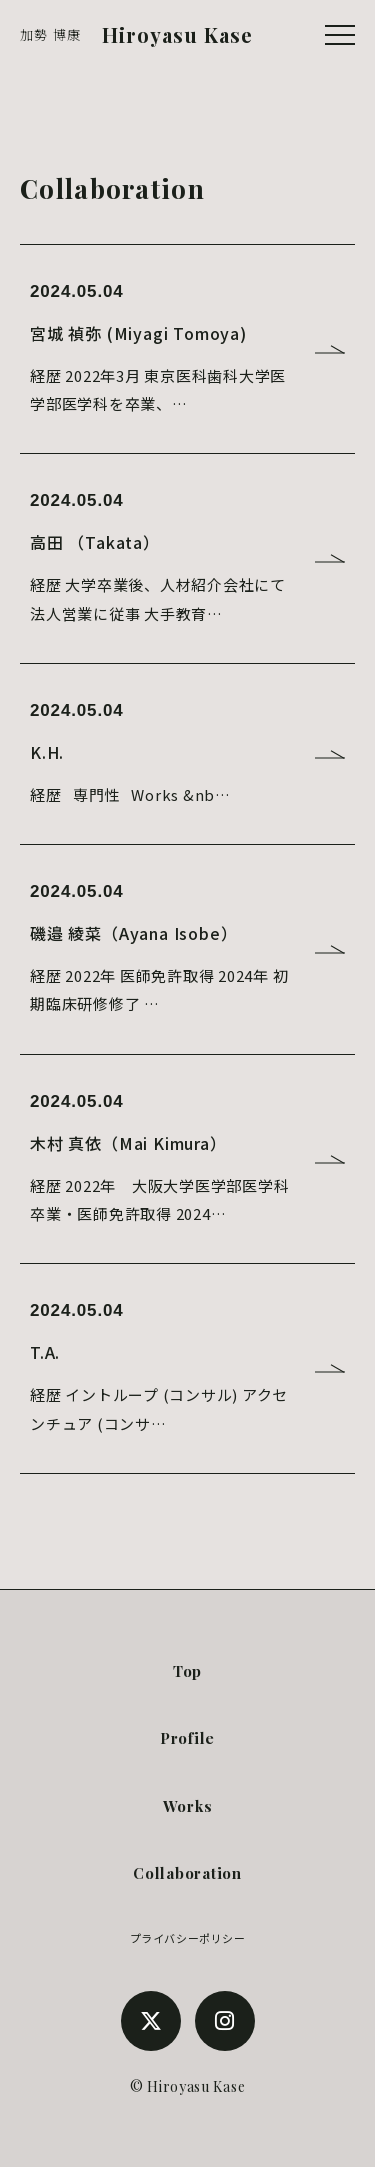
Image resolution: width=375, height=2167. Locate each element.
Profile (187, 1738)
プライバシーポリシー (188, 1938)
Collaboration (187, 1873)
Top (187, 1671)
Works (188, 1806)
